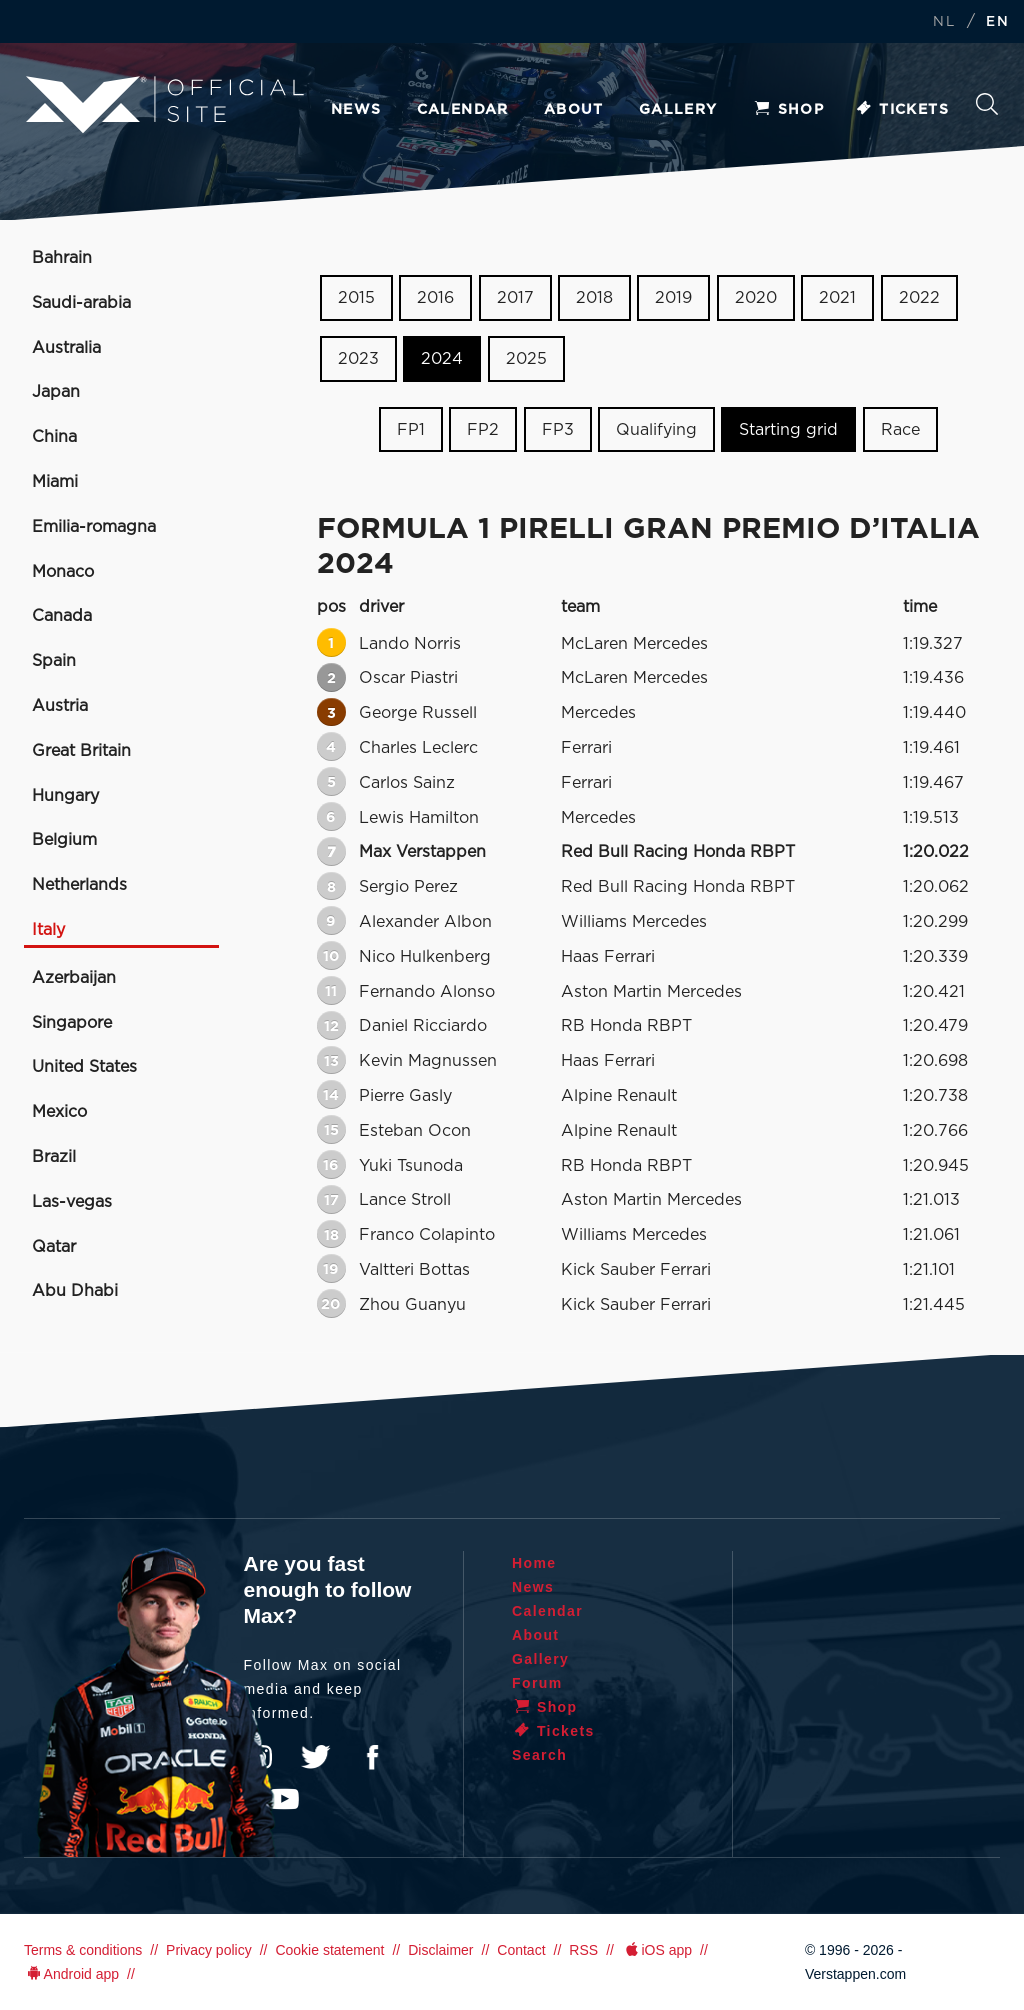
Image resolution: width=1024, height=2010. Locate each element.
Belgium (64, 840)
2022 (919, 298)
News (356, 110)
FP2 (483, 429)
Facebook (372, 1757)
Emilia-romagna (94, 527)
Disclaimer (440, 1950)
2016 (435, 298)
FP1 (411, 429)
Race (900, 429)
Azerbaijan (74, 978)
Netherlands (79, 885)
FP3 (558, 429)
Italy (48, 930)
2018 (594, 298)
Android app (71, 1974)
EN (997, 22)
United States (84, 1067)
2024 (442, 359)
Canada (62, 616)
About (574, 110)
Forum (537, 1683)
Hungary (65, 796)
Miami (55, 482)
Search (987, 104)
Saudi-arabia (81, 303)
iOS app (657, 1950)
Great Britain (81, 751)
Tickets (901, 110)
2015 (356, 298)
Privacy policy (209, 1950)
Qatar (54, 1247)
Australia (66, 348)
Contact (521, 1950)
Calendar (463, 110)
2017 (515, 298)
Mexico (59, 1112)
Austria (60, 706)
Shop (789, 110)
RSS (583, 1950)
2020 (756, 298)
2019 (673, 298)
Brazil (54, 1157)
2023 (358, 359)
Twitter (316, 1757)
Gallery (678, 110)
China (54, 437)
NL (944, 22)
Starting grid (788, 429)
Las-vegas (72, 1202)
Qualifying (656, 429)
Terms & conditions (83, 1950)
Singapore (72, 1023)
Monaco (63, 572)
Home (534, 1563)
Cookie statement (329, 1950)
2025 (526, 359)
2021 (837, 298)
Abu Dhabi (75, 1291)
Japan (56, 392)
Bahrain (62, 258)
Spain (54, 661)
